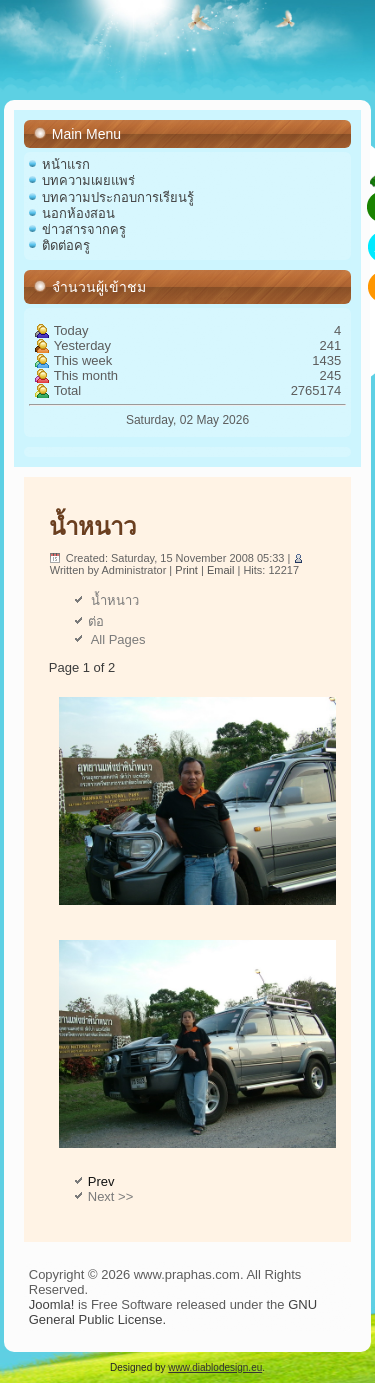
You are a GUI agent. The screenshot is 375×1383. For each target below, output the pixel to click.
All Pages (117, 639)
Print (188, 570)
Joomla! (52, 1304)
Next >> (111, 1196)
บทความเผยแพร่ (88, 180)
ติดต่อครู (66, 245)
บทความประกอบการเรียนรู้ (118, 197)
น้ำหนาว (92, 526)
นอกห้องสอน (78, 213)
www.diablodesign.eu (215, 1367)
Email (222, 570)
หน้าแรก (66, 164)
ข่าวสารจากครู (84, 229)
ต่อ (96, 621)
